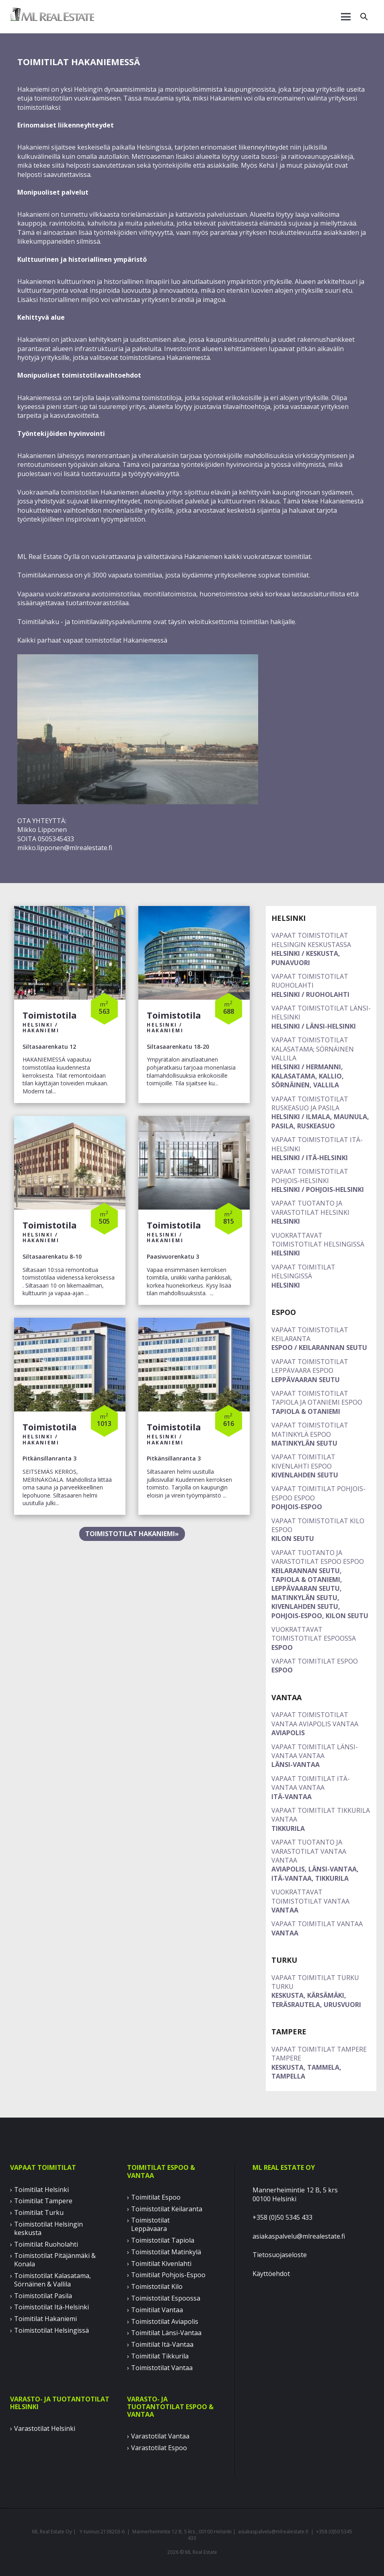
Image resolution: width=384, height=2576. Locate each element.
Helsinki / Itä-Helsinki (321, 1148)
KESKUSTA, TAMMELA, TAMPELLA (321, 2063)
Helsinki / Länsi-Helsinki (321, 1017)
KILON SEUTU (321, 1529)
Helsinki (321, 1212)
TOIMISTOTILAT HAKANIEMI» (132, 1533)
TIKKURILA (321, 1819)
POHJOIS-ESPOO (321, 1497)
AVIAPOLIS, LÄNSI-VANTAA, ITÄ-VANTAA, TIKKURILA (321, 1860)
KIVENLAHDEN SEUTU (321, 1465)
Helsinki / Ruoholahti (321, 985)
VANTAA (321, 1901)
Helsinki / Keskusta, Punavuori (321, 949)
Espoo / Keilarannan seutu (321, 1338)
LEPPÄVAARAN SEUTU (321, 1370)
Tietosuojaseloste (280, 2254)
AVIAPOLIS (321, 1723)
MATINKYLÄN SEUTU (321, 1434)
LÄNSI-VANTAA (321, 1755)
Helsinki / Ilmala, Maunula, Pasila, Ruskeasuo (321, 1112)
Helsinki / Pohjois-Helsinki (321, 1180)
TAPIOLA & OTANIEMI (321, 1402)
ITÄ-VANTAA (321, 1787)
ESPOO (321, 1638)
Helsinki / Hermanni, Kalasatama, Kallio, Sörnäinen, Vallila (321, 1062)
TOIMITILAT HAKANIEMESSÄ (78, 61)
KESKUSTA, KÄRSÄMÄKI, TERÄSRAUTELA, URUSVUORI (321, 1991)
